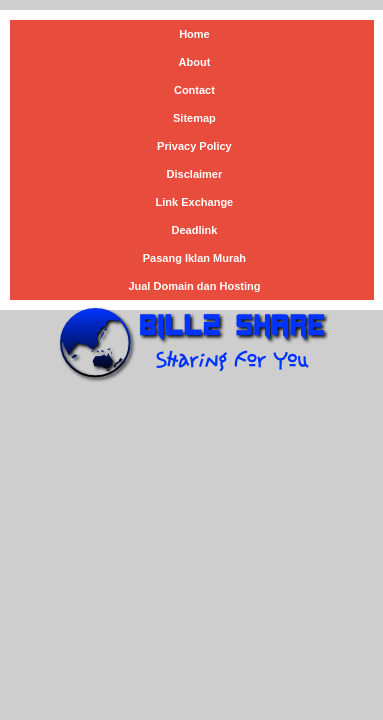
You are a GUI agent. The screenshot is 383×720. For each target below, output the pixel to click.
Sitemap (194, 118)
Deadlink (194, 230)
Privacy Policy (194, 146)
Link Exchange (195, 202)
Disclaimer (195, 174)
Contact (194, 90)
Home (194, 34)
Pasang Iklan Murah (194, 258)
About (195, 62)
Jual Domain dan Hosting (194, 286)
